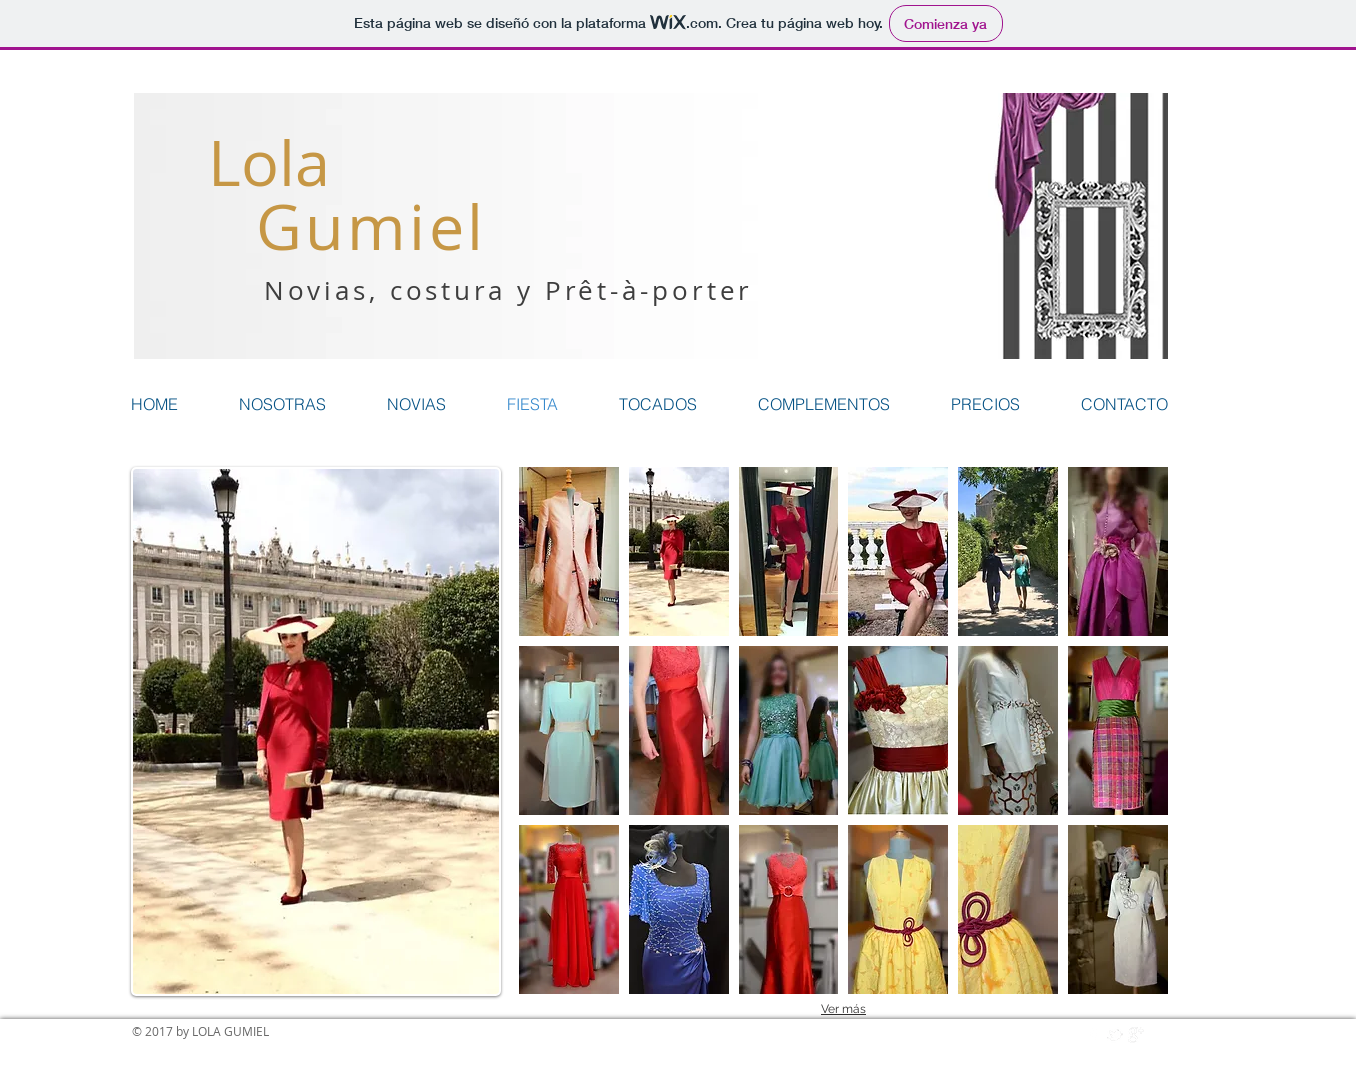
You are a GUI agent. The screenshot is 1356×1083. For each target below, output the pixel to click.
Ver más (843, 1009)
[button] (569, 551)
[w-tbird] (1115, 1035)
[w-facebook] (1094, 1035)
